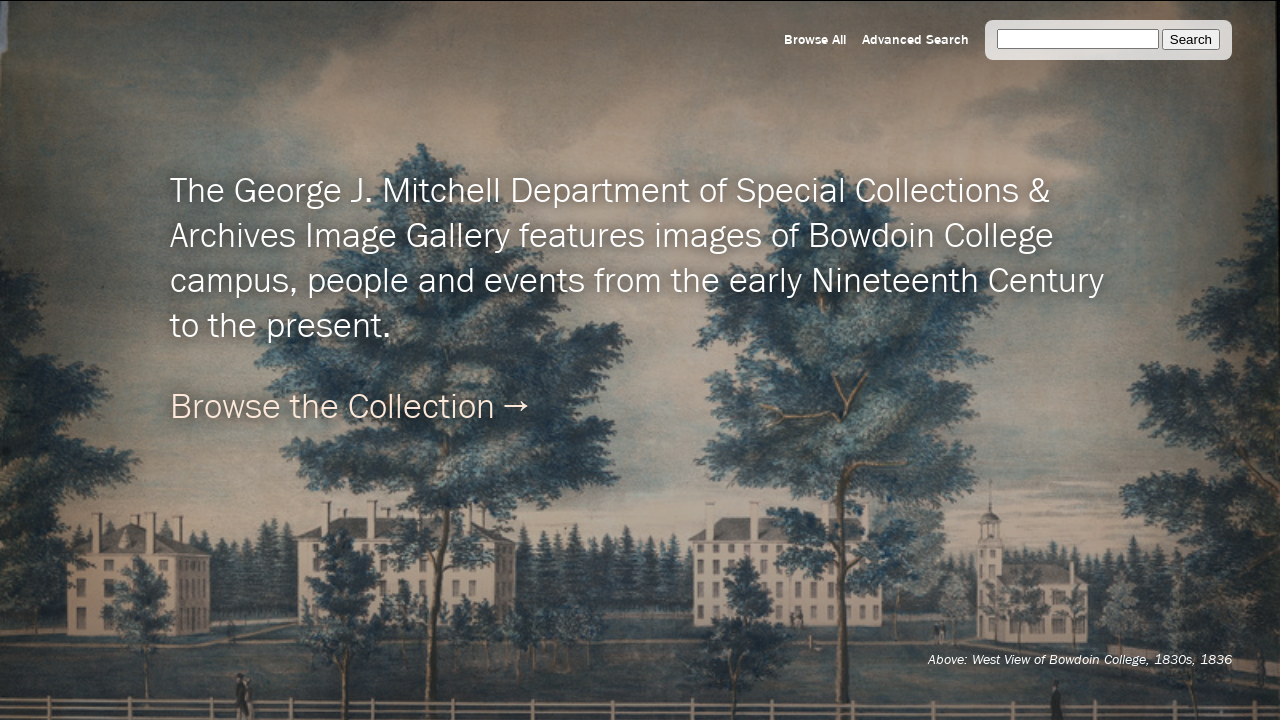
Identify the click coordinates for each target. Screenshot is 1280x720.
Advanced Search (915, 40)
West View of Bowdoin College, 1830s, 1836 (1102, 660)
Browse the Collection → (349, 408)
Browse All (815, 40)
